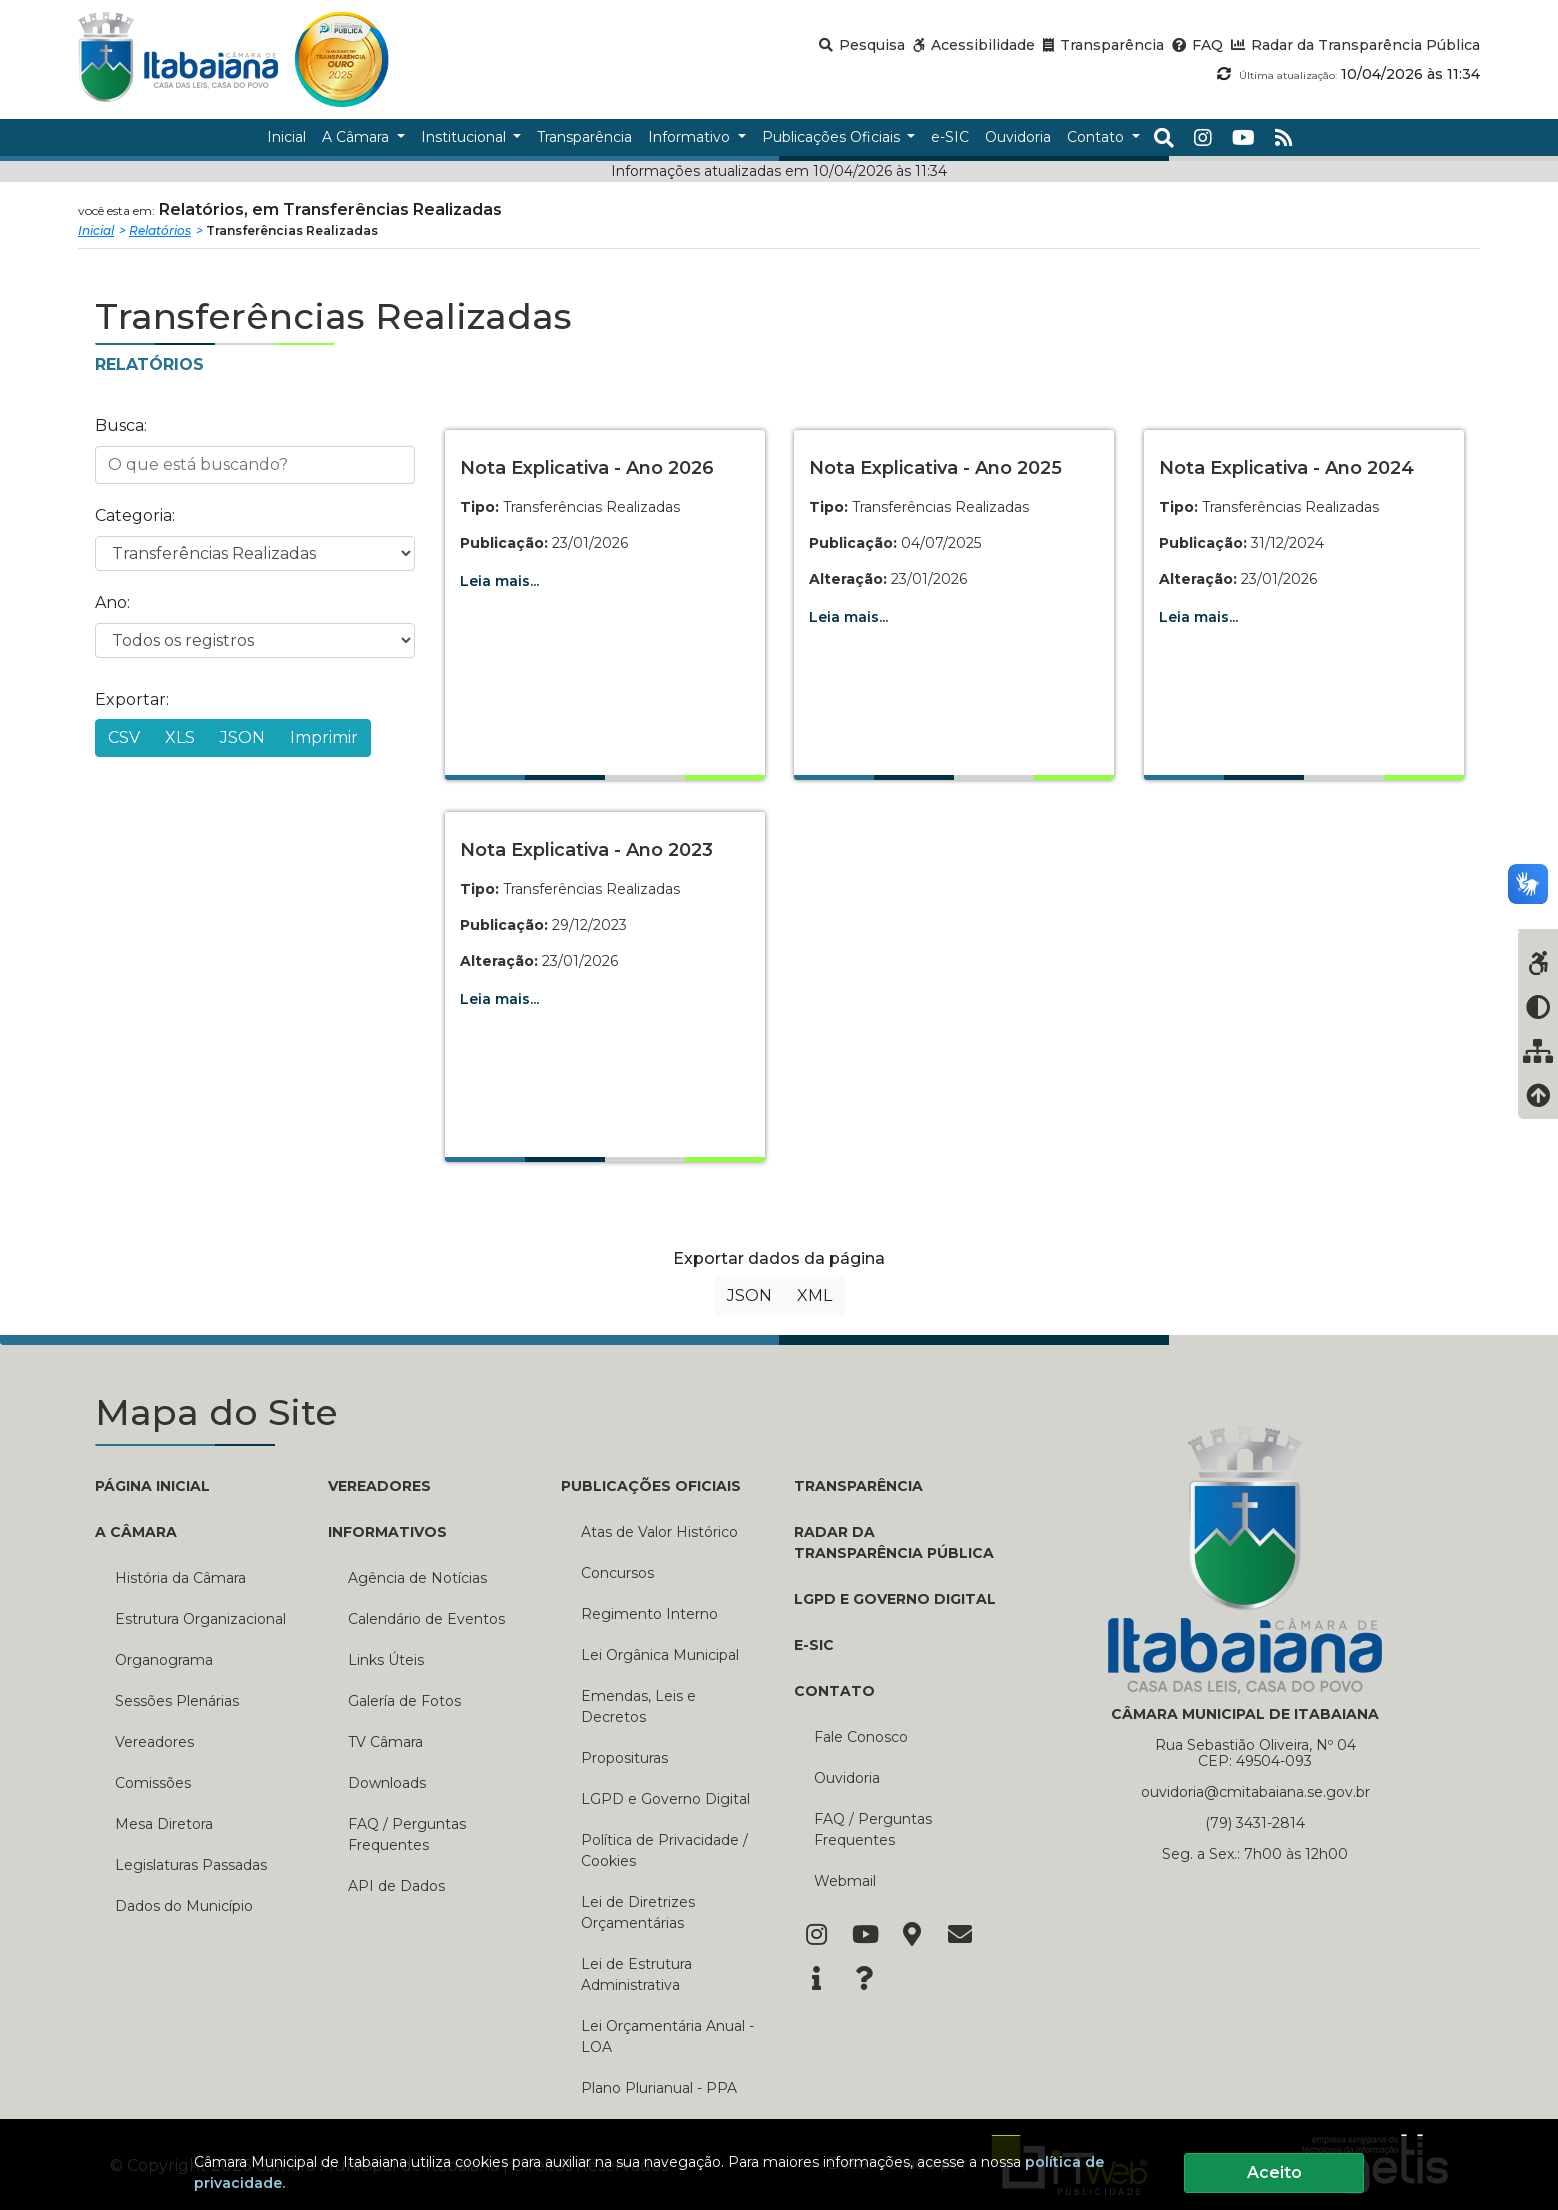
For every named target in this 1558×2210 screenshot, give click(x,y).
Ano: (112, 602)
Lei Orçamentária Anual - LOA (667, 2036)
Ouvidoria (847, 1778)
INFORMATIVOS (387, 1532)
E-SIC (814, 1645)
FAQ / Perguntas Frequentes (407, 1834)
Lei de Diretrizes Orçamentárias (638, 1912)
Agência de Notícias (417, 1578)
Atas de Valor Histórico (659, 1532)
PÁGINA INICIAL (152, 1486)
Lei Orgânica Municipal (660, 1655)
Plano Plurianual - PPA (659, 2088)
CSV (124, 737)
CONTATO (834, 1691)
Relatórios (160, 230)
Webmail (845, 1881)
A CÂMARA (136, 1532)
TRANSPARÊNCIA (858, 1486)
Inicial (96, 230)
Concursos (617, 1573)
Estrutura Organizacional (200, 1619)
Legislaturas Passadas (191, 1865)
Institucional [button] (465, 137)
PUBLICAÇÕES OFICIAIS (651, 1486)
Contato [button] (1097, 137)
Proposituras (624, 1758)
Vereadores (154, 1742)
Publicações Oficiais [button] (833, 137)
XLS (180, 737)
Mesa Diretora (164, 1824)
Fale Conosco (861, 1737)
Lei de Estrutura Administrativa (636, 1974)
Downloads (387, 1783)
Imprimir (324, 737)
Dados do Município (184, 1906)
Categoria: (135, 515)
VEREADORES (379, 1486)
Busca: (121, 425)
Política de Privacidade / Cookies (664, 1850)
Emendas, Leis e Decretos (638, 1706)
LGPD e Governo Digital (665, 1799)
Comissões (153, 1783)
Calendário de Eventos (426, 1619)
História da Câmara (180, 1578)
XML (814, 1295)
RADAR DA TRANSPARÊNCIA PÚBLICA (894, 1542)
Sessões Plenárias (177, 1701)
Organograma (164, 1660)
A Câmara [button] (357, 137)
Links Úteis (386, 1660)
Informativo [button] (691, 137)
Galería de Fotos (404, 1701)
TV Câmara (385, 1742)
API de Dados (396, 1886)
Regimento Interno (649, 1614)
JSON (242, 737)
